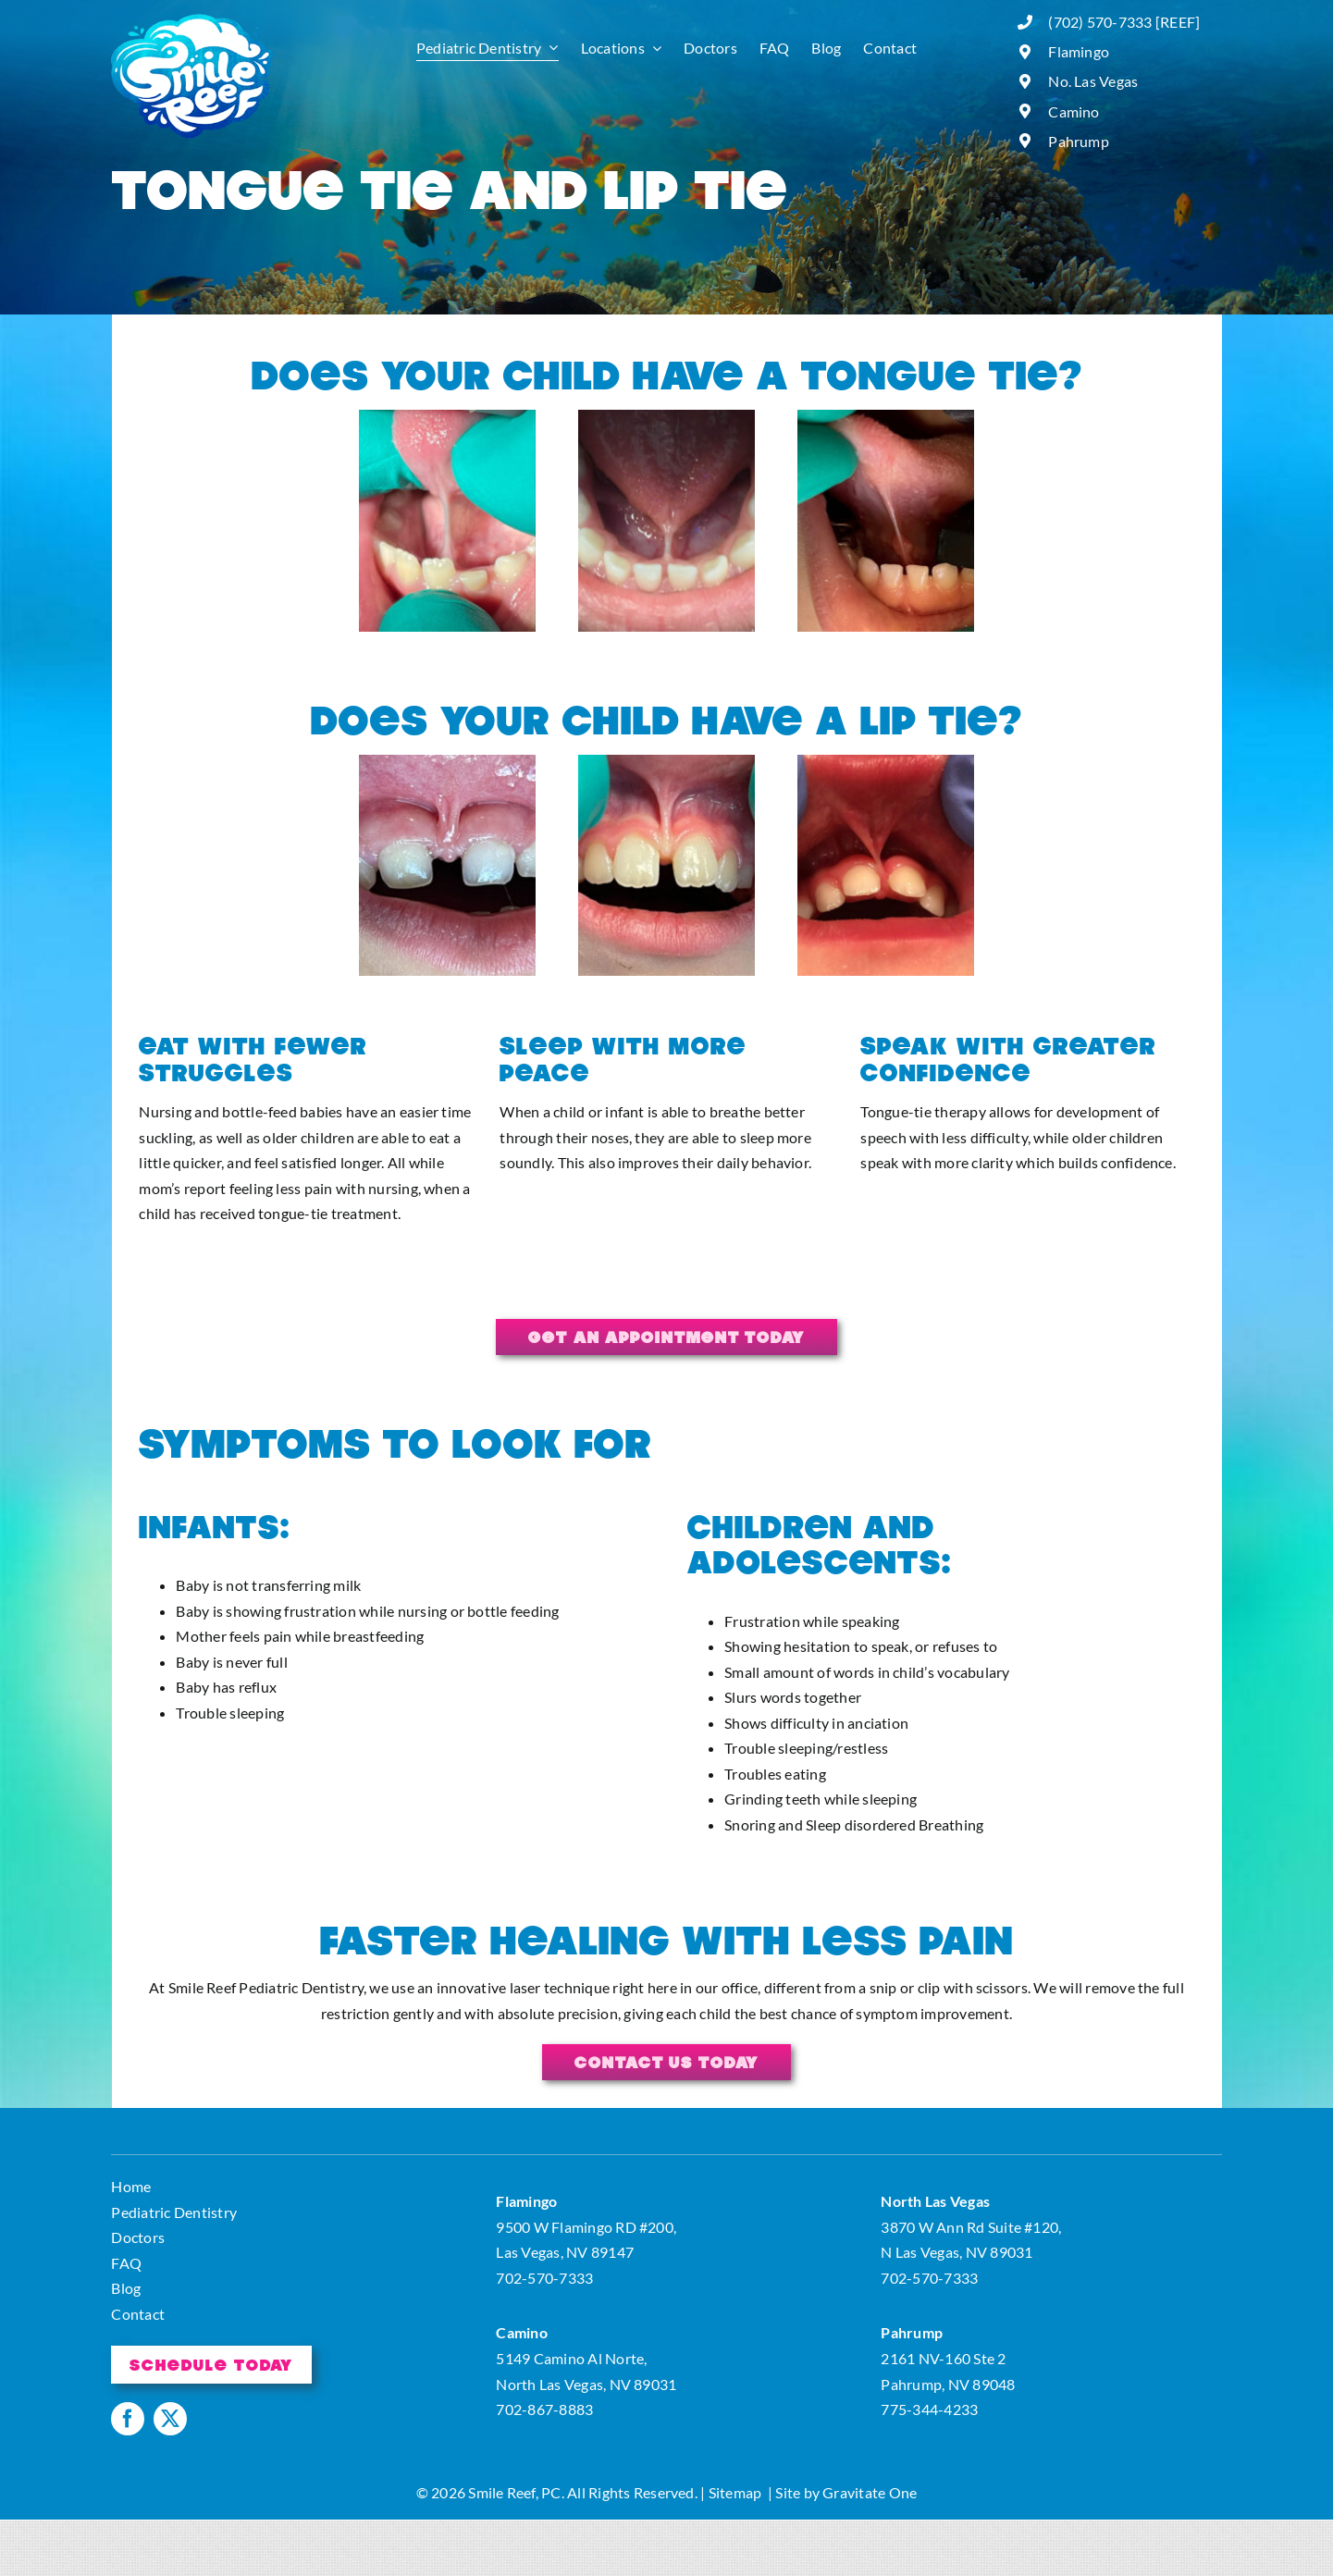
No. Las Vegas (1093, 81)
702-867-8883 (544, 2409)
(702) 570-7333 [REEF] (1124, 22)
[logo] (192, 21)
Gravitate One (869, 2492)
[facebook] (127, 2418)
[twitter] (170, 2418)
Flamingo (1078, 51)
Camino (1073, 111)
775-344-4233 (929, 2409)
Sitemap (735, 2492)
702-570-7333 (544, 2277)
